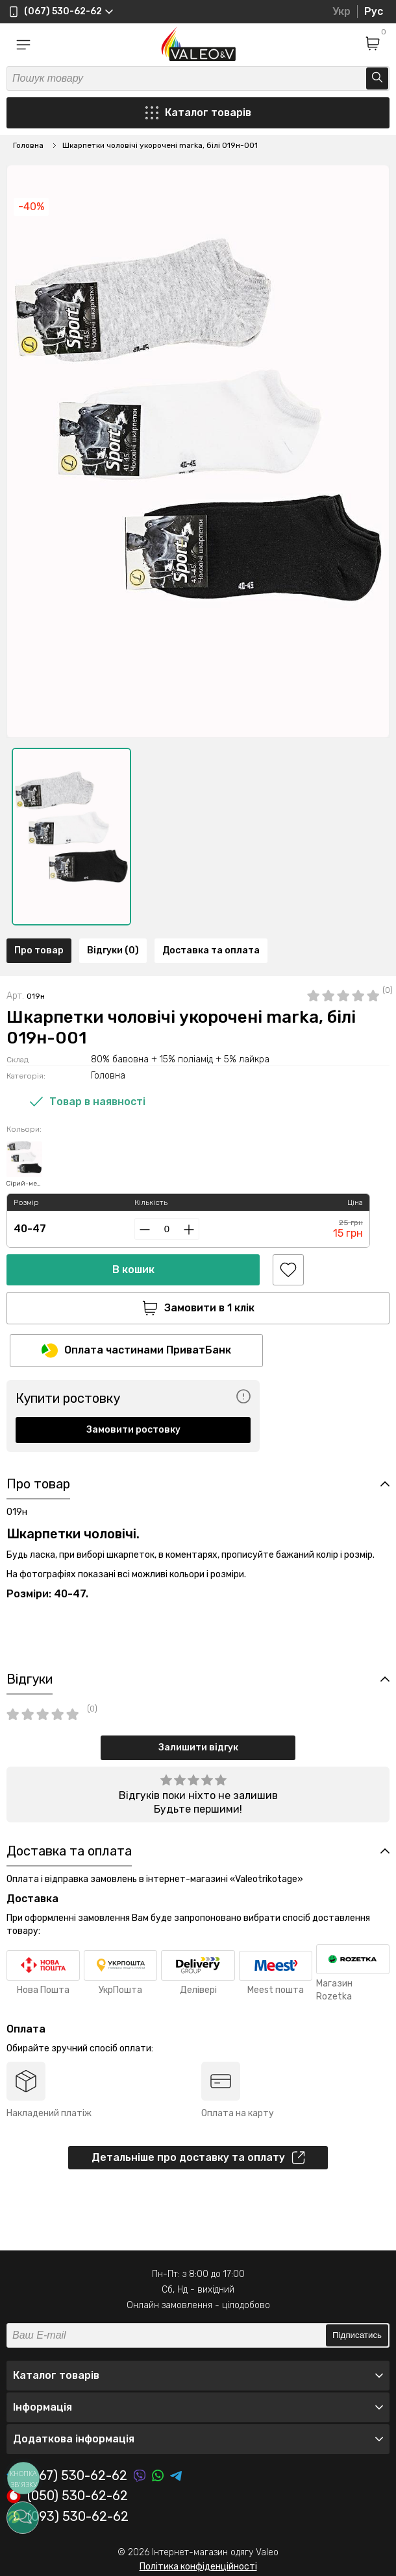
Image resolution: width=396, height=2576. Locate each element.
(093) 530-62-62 (67, 2517)
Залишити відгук (198, 1747)
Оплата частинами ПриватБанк (136, 1350)
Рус (373, 11)
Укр (341, 11)
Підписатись (357, 2335)
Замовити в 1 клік (198, 1308)
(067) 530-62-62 (66, 2476)
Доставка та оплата (211, 950)
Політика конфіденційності (198, 2566)
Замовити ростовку (133, 1429)
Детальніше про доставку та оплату (198, 2157)
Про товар (39, 950)
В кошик (133, 1269)
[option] (71, 836)
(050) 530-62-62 (67, 2496)
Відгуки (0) (113, 950)
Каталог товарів (198, 112)
